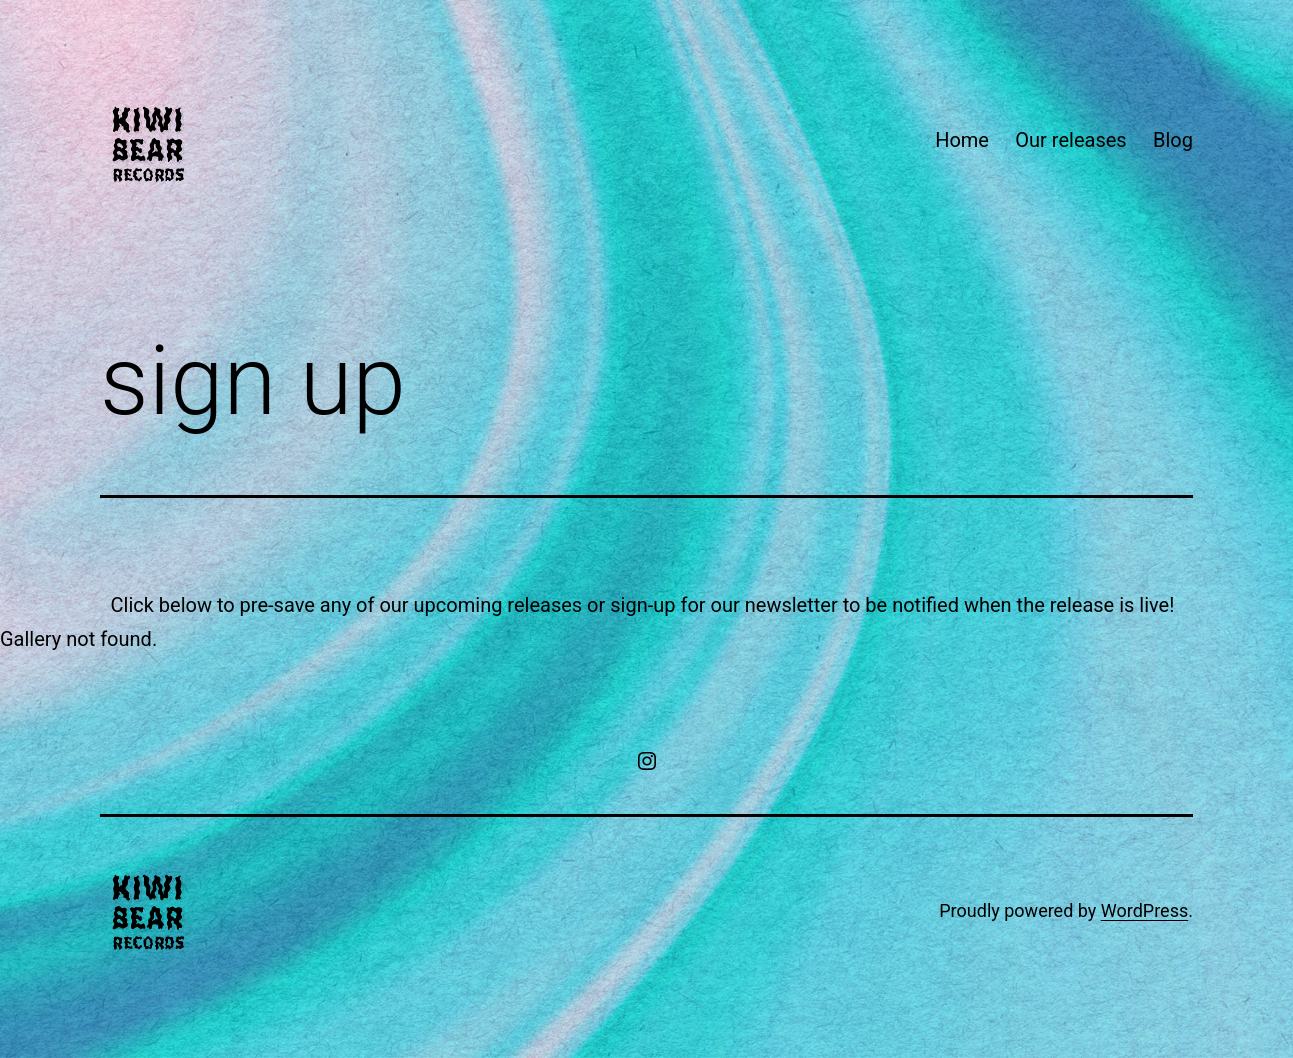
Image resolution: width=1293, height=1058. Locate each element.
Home (962, 140)
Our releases (1070, 140)
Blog (1173, 140)
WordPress (1144, 910)
